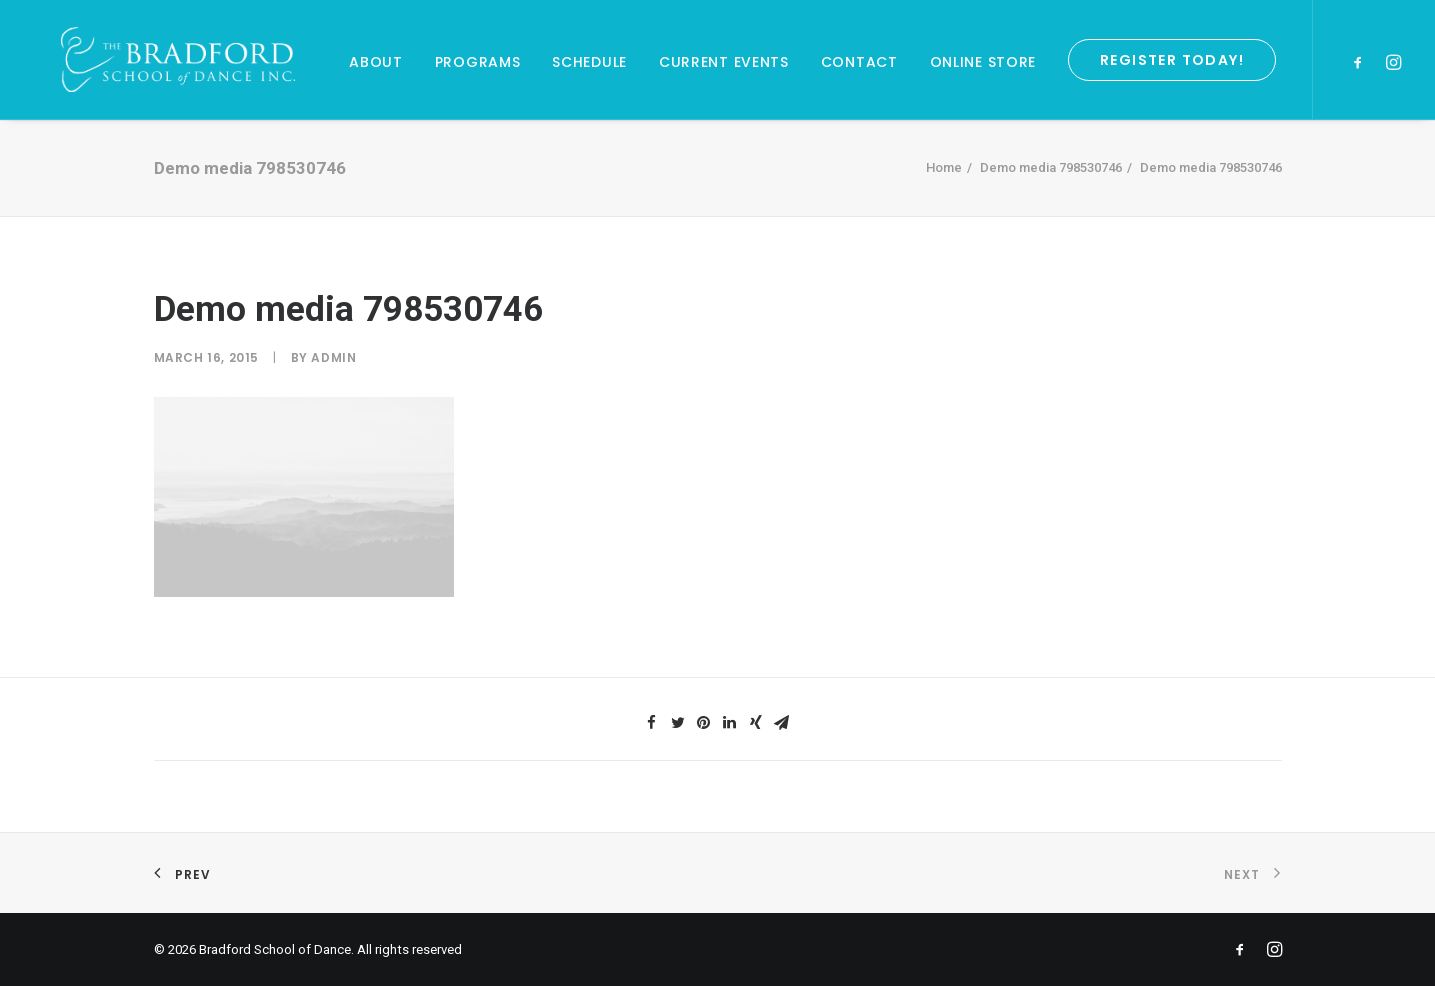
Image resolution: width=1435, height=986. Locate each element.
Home (944, 167)
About (376, 62)
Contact (859, 62)
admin (333, 357)
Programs (478, 62)
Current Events (724, 62)
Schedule (589, 62)
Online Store (983, 62)
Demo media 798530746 (1051, 167)
